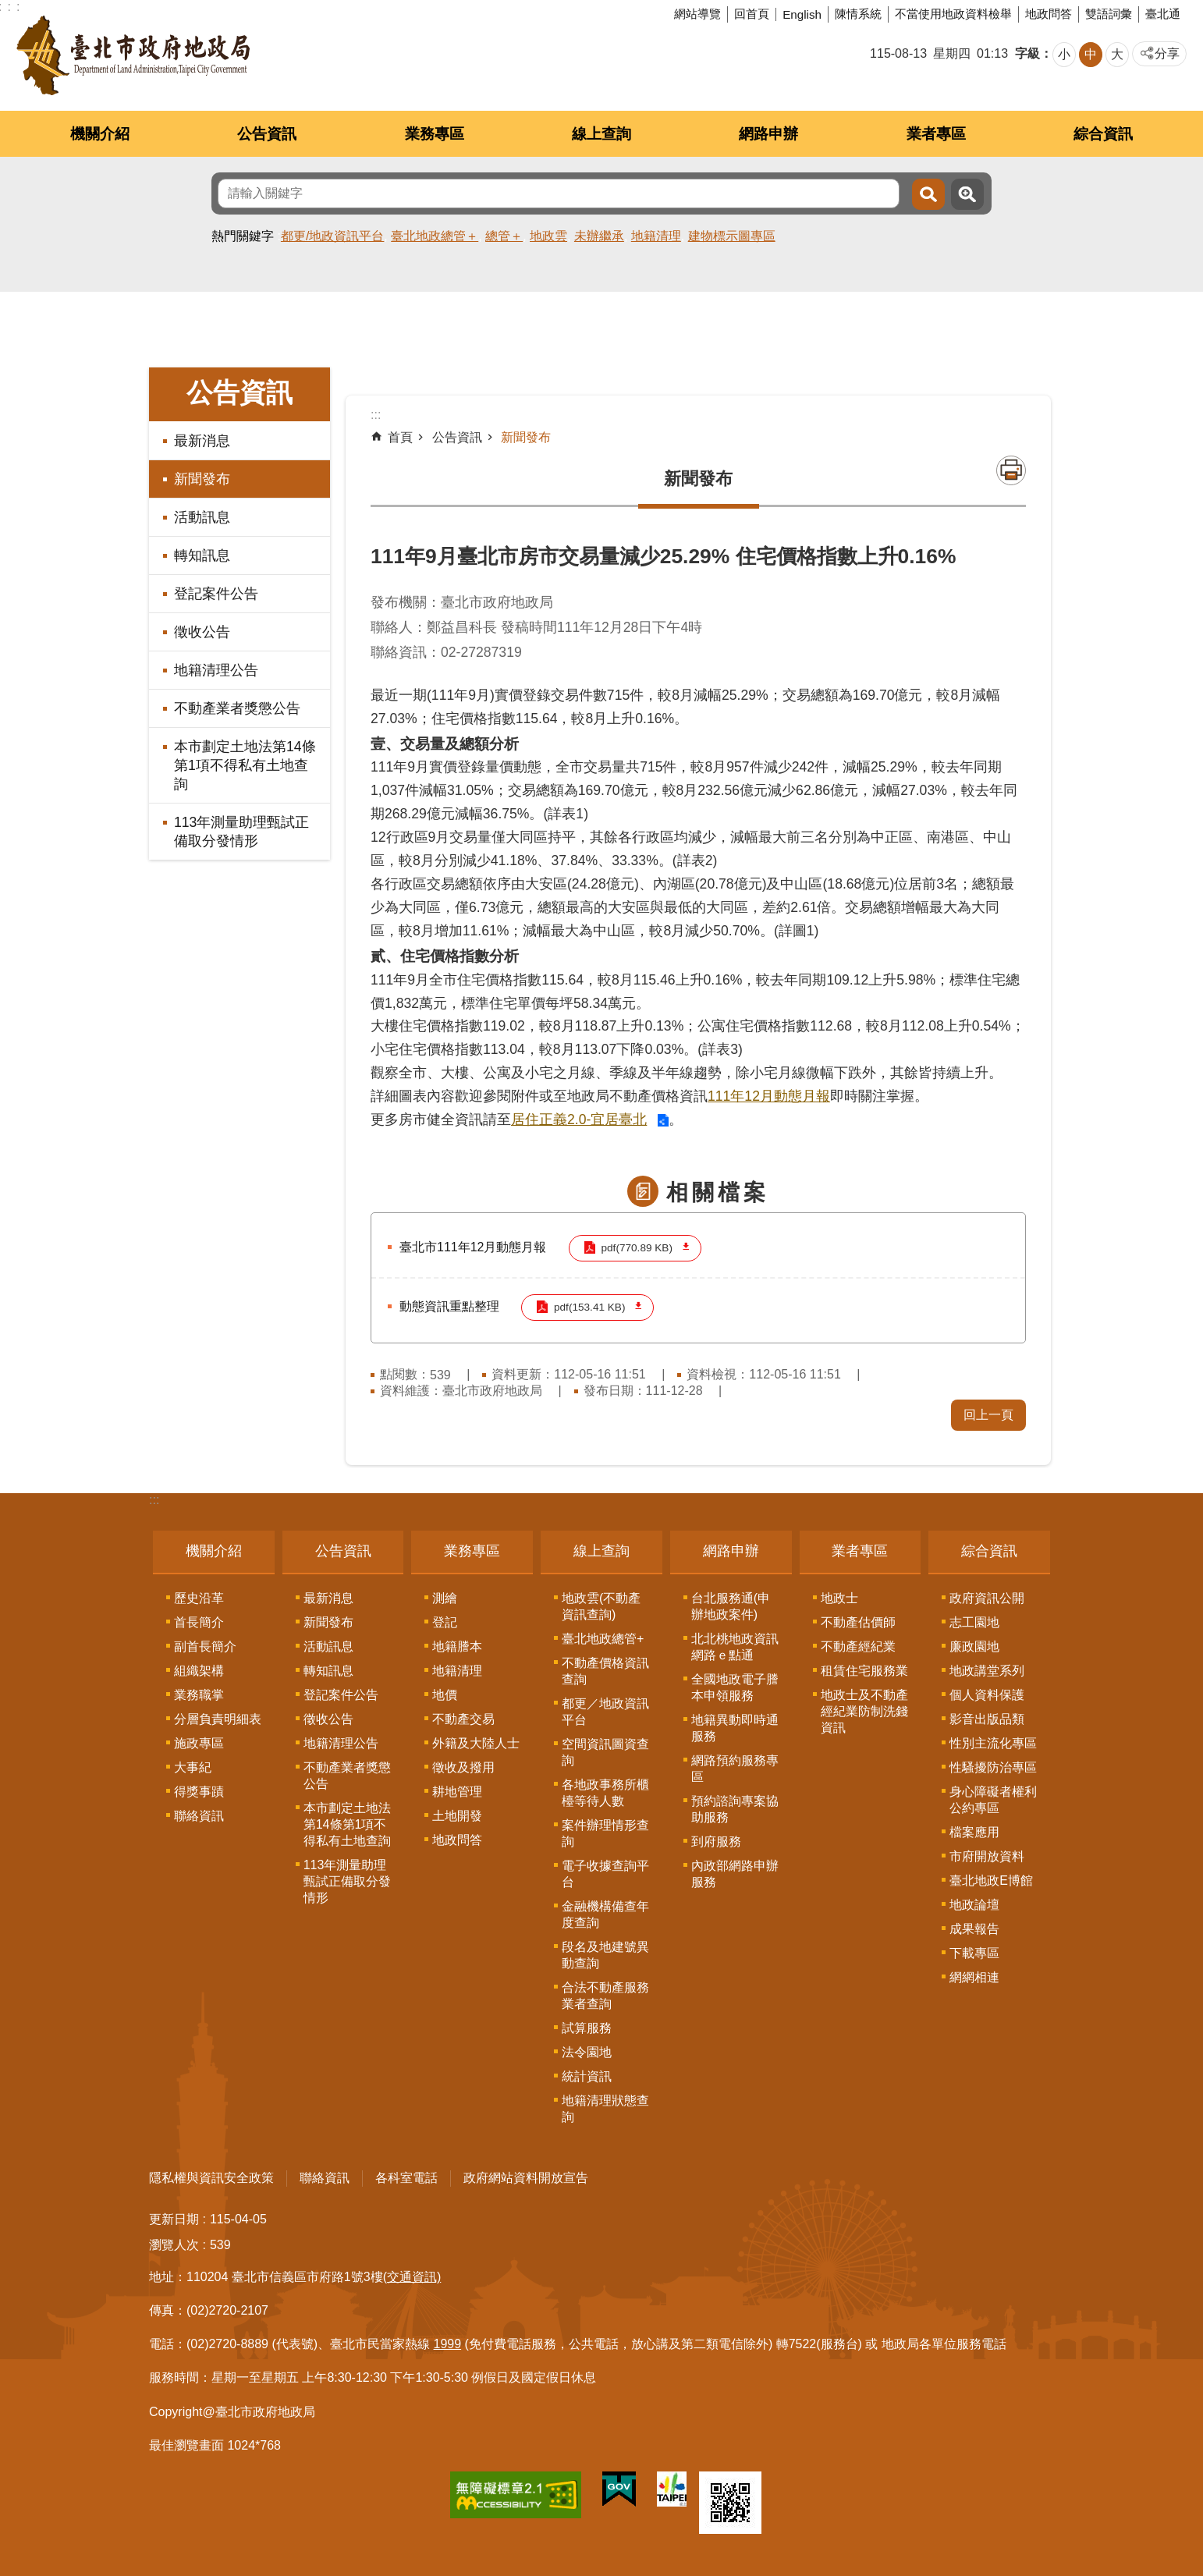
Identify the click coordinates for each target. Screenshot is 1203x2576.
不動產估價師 (858, 1620)
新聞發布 (202, 479)
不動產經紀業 (858, 1645)
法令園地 (587, 2050)
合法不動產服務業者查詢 (605, 1994)
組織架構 (199, 1669)
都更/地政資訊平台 (332, 236)
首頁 (400, 437)
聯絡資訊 (199, 1814)
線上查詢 (601, 134)
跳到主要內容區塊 (8, 8)
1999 (448, 2342)
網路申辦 (768, 134)
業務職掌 (199, 1693)
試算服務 (587, 2026)
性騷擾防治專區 (993, 1765)
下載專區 (974, 1951)
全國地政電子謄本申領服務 (735, 1686)
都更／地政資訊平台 (605, 1710)
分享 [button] (1167, 53)
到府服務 (716, 1840)
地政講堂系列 (986, 1669)
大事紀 (192, 1765)
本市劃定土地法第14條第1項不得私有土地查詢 (245, 765)
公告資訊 (266, 134)
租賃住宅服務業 (864, 1669)
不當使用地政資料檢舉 (953, 13)
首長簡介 (199, 1620)
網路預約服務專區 (735, 1767)
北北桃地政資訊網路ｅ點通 (735, 1645)
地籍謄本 (457, 1645)
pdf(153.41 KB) (588, 1306)
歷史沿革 (199, 1596)
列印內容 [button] (1011, 470)
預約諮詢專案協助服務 (735, 1807)
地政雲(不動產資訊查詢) (601, 1605)
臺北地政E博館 (991, 1879)
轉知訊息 (202, 555)
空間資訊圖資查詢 (605, 1750)
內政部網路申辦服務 (735, 1872)
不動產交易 (463, 1717)
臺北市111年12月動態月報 (473, 1247)
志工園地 (974, 1620)
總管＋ (504, 236)
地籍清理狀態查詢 (605, 2107)
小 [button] (1064, 54)
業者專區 (936, 134)
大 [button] (1117, 54)
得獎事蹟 (199, 1790)
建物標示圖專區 (731, 236)
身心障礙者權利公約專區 (993, 1798)
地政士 (839, 1596)
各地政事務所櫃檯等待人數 (605, 1791)
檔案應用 (974, 1830)
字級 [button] (1027, 53)
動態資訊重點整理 (449, 1305)
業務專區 (434, 134)
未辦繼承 (599, 236)
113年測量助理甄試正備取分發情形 (241, 831)
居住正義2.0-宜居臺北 (579, 1119)
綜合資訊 (1103, 134)
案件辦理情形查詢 (605, 1832)
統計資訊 (587, 2074)
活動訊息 (202, 517)
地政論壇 (974, 1903)
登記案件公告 (216, 593)
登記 (444, 1620)
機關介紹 (100, 134)
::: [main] (376, 414)
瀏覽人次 (174, 2243)
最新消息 (202, 441)
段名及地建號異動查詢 (605, 1953)
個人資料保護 (986, 1693)
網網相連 (974, 1975)
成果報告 (974, 1927)
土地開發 (457, 1814)
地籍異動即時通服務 (735, 1726)
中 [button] (1090, 54)
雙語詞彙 (1108, 13)
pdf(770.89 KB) (636, 1248)
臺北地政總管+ (603, 1637)
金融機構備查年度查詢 (605, 1913)
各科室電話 (406, 2176)
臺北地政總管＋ (434, 236)
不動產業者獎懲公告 (237, 708)
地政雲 (548, 236)
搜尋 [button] (928, 194)
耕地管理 (457, 1790)
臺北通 (1162, 13)
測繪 (444, 1596)
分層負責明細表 (217, 1717)
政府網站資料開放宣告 (525, 2176)
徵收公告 (202, 632)
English (802, 14)
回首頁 (751, 13)
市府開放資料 (986, 1854)
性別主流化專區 (993, 1741)
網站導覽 (697, 13)
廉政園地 (974, 1645)
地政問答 (1048, 13)
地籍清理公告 (216, 670)
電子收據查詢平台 (605, 1872)
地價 (444, 1693)
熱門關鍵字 (242, 236)
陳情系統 (858, 13)
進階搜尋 (967, 194)
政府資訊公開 (986, 1596)
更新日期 (174, 2217)
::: (154, 1498)
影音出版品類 (986, 1717)
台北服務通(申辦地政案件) (730, 1605)
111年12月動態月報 (769, 1096)
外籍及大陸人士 (476, 1741)
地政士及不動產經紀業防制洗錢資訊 (864, 1710)
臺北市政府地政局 (133, 55)
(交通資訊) (412, 2275)
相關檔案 (717, 1192)
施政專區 (199, 1741)
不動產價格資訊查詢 (605, 1669)
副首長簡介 (205, 1645)
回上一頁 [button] (988, 1413)
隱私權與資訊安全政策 (211, 2176)
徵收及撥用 (463, 1765)
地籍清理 (656, 236)
